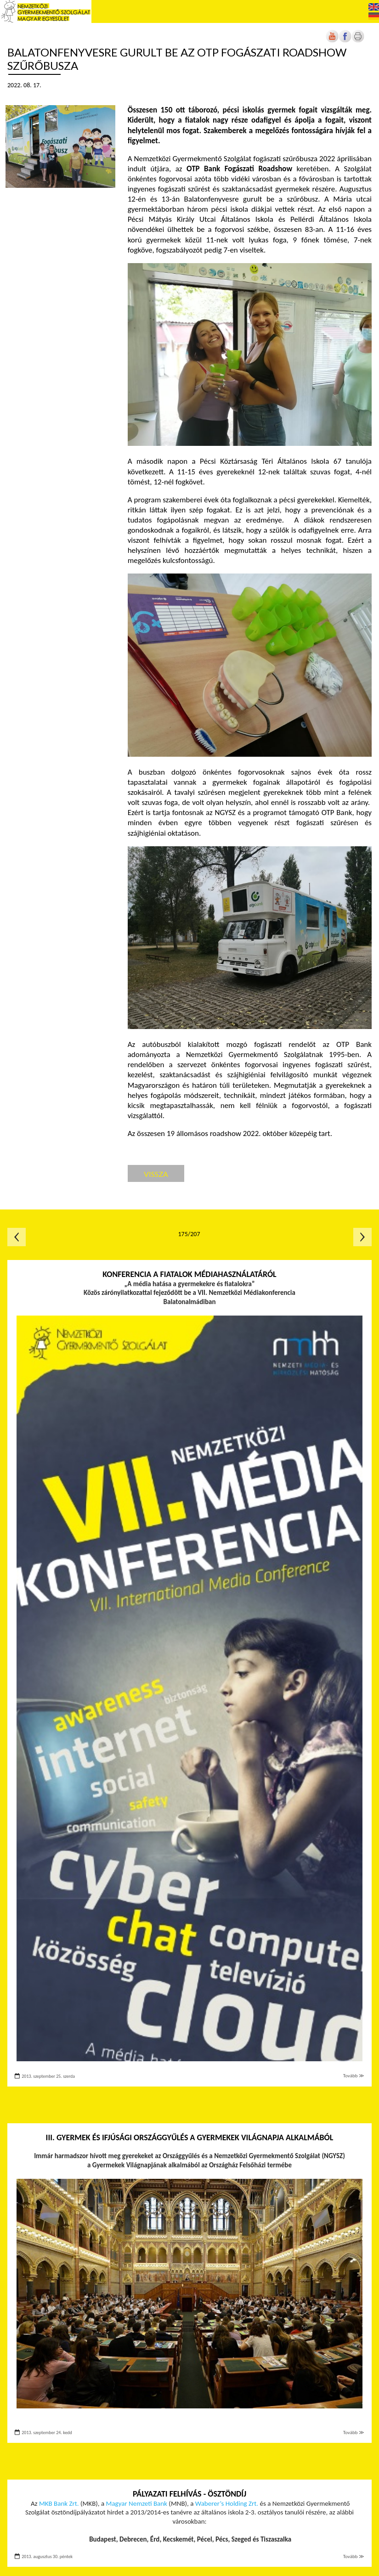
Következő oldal (362, 1237)
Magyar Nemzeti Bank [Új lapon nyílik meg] (136, 2503)
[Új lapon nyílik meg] (345, 41)
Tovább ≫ (353, 2076)
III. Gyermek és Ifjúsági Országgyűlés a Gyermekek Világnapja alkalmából (190, 2137)
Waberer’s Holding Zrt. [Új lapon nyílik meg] (226, 2503)
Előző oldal (16, 1237)
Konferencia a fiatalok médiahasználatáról (189, 1274)
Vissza (156, 1174)
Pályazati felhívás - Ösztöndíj (189, 2494)
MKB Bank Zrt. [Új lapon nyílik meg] (59, 2503)
